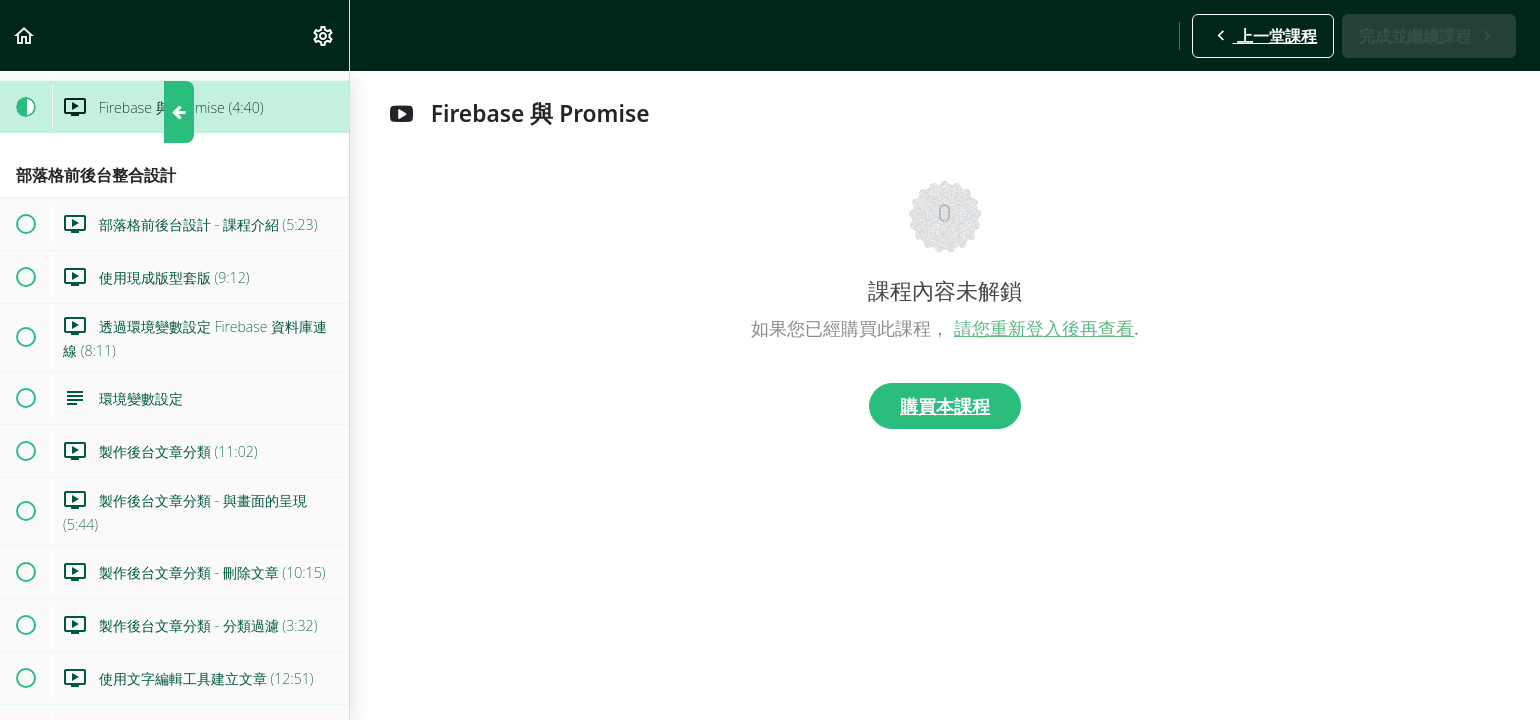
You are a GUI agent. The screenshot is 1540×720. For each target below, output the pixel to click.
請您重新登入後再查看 (1044, 328)
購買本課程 (945, 406)
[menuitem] (324, 35)
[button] (25, 35)
